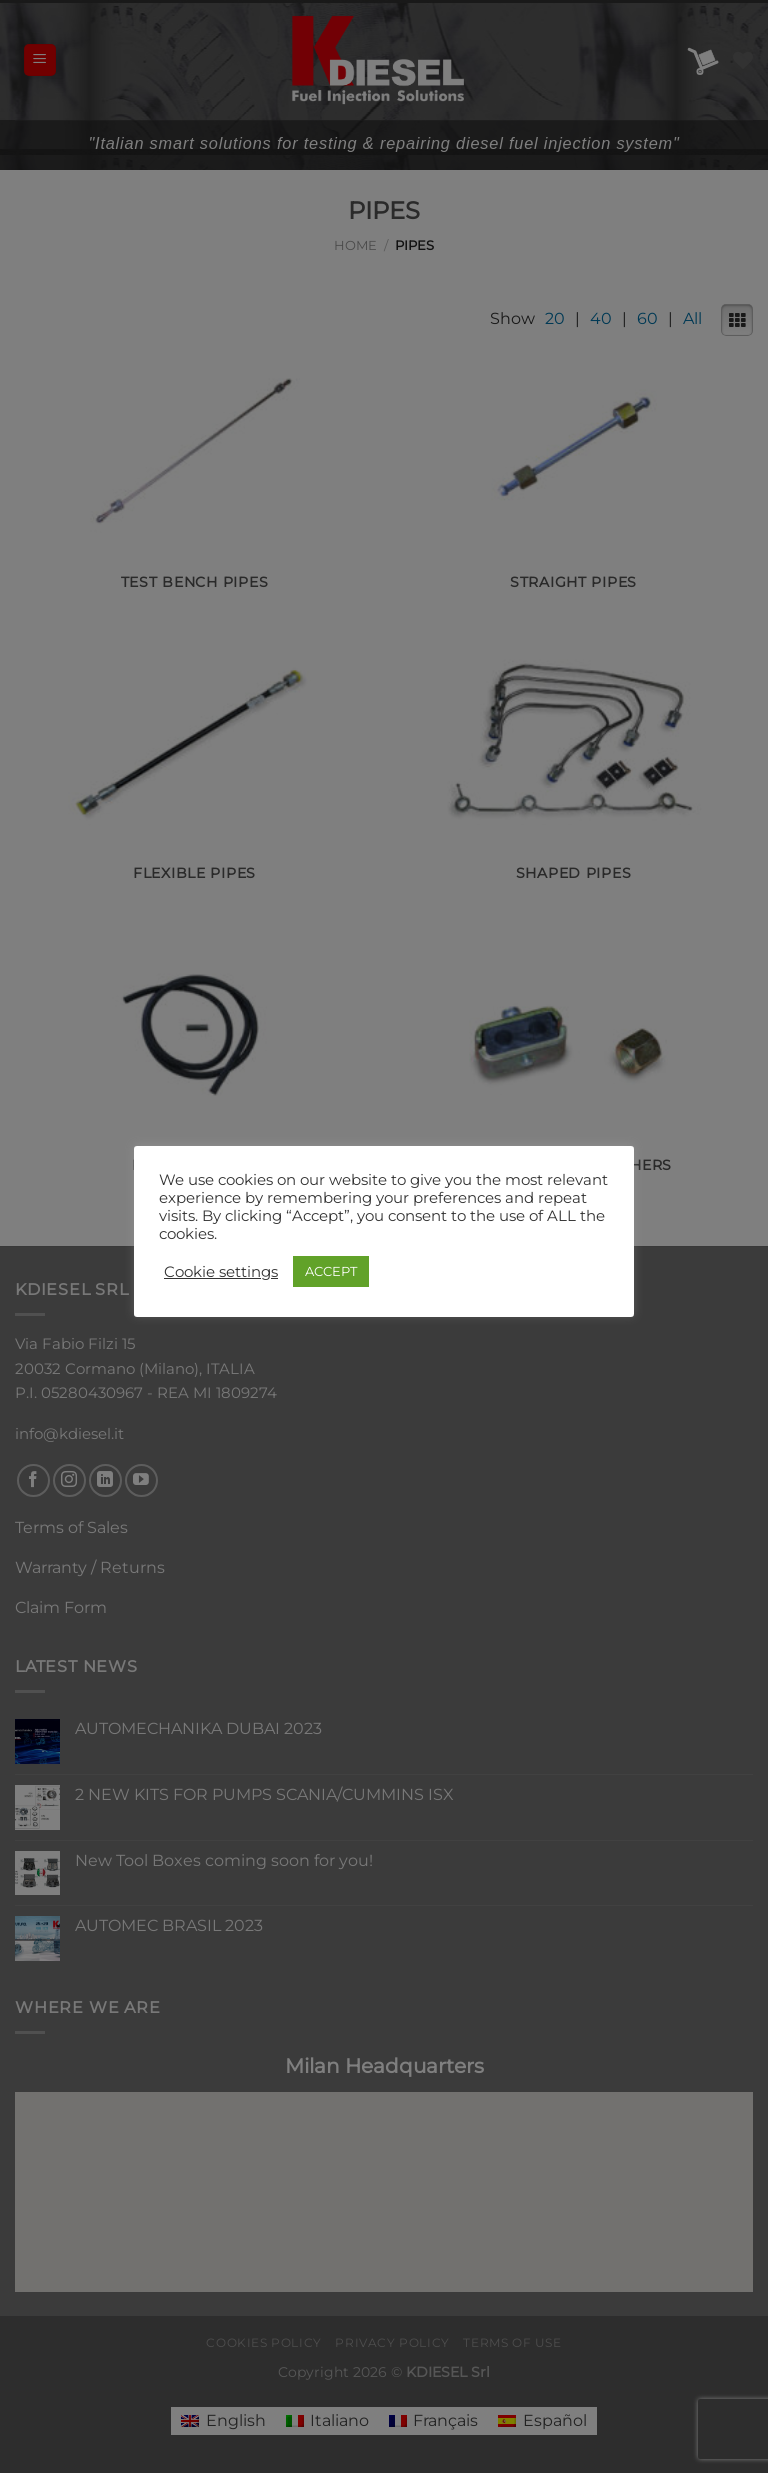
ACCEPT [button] (331, 1271)
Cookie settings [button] (221, 1272)
